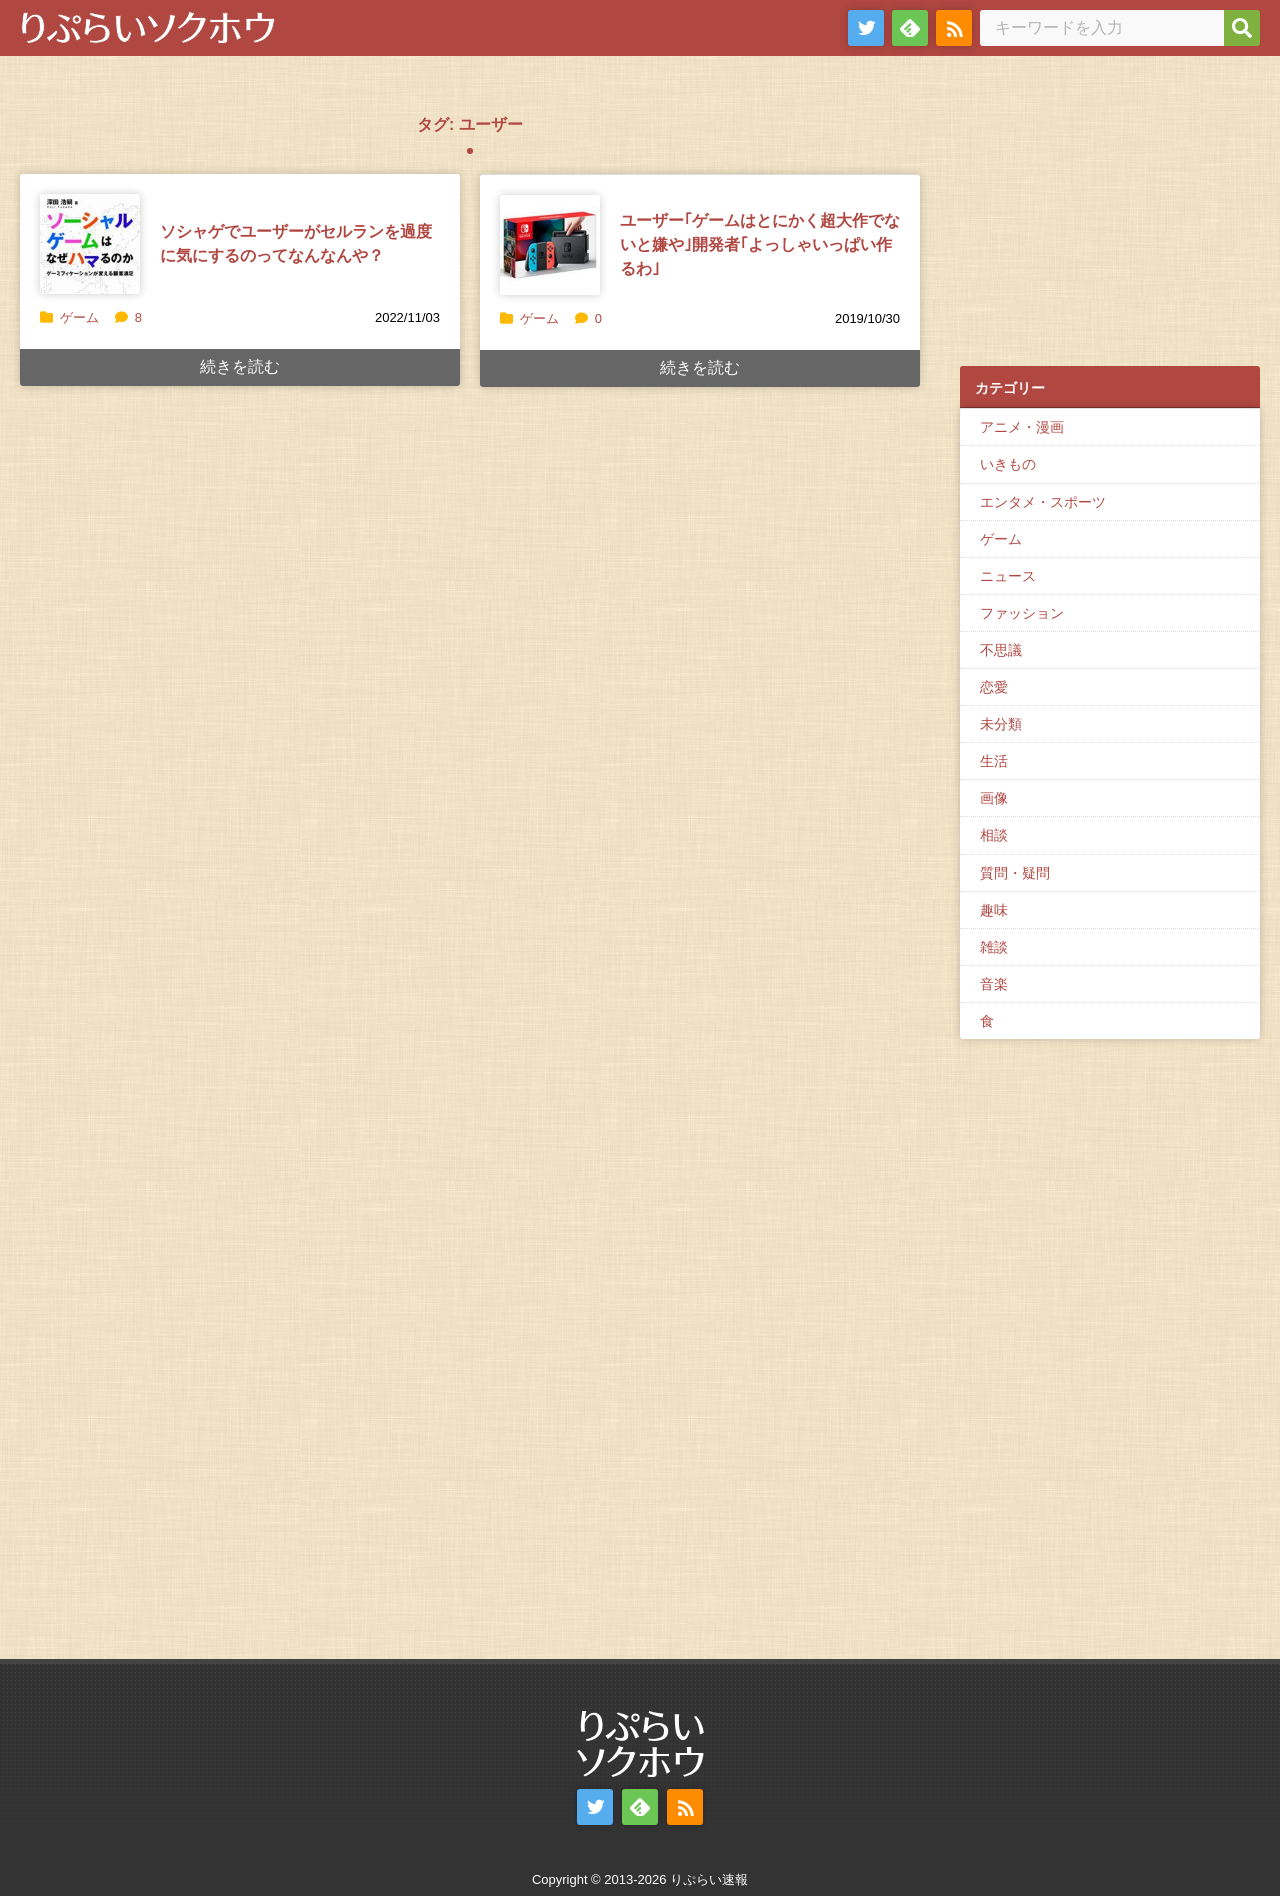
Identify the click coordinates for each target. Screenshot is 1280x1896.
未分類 (1001, 724)
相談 (994, 835)
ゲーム (79, 317)
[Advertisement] (1110, 221)
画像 (994, 798)
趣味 (994, 910)
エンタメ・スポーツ (1043, 502)
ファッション (1022, 613)
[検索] (1242, 28)
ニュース (1008, 576)
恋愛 (994, 687)
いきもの (1008, 464)
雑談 (994, 947)
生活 (994, 761)
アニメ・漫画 (1022, 427)
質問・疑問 (1015, 873)
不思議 (1001, 650)
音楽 (994, 984)
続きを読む (240, 366)
